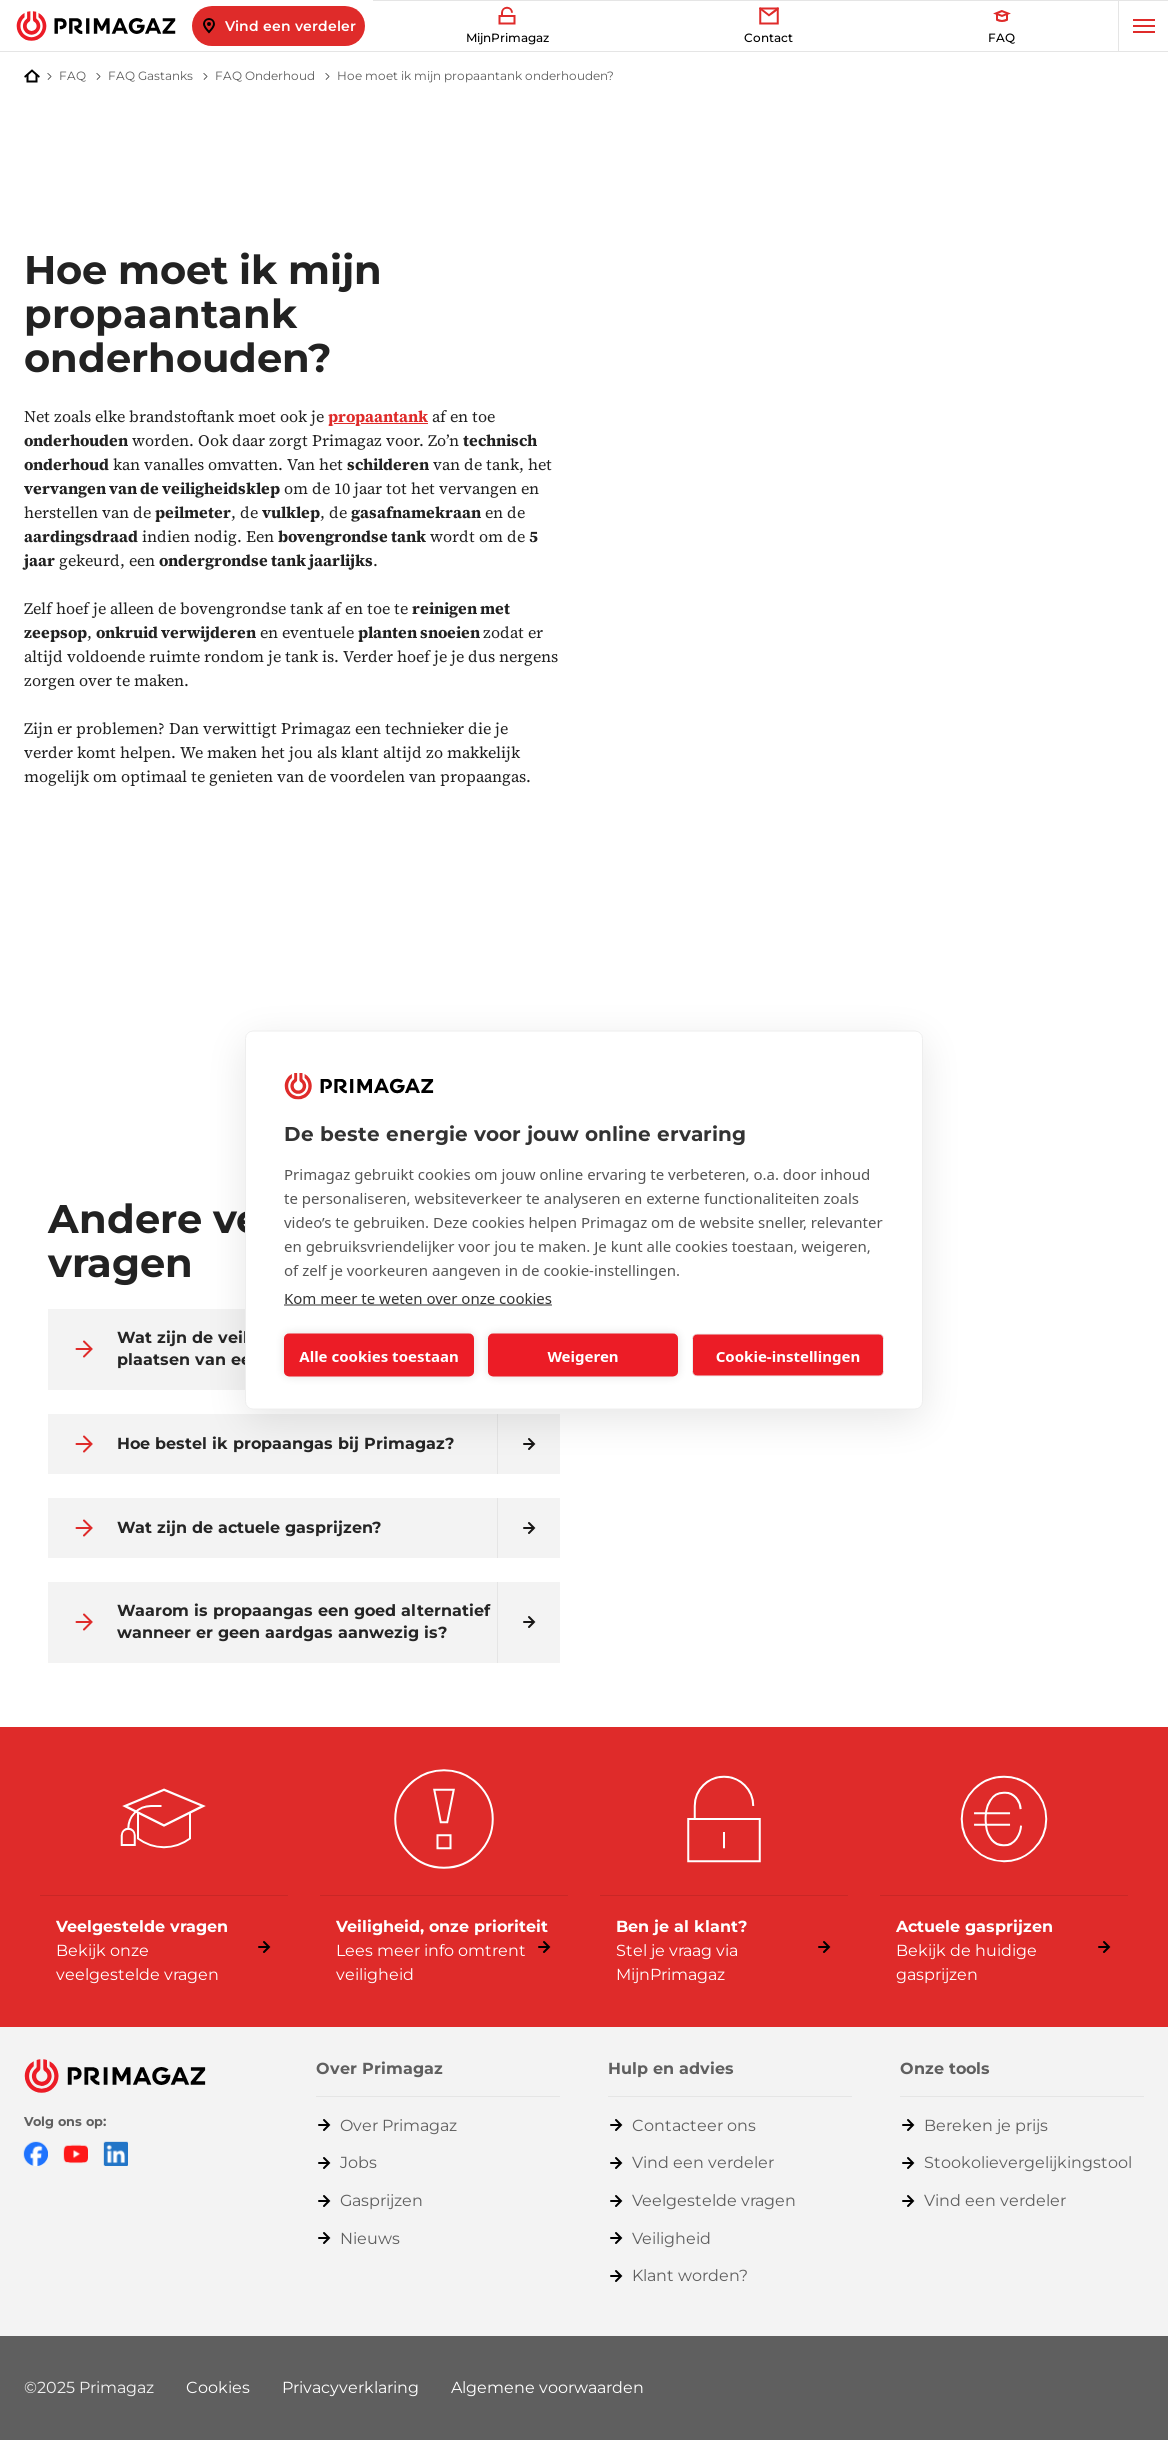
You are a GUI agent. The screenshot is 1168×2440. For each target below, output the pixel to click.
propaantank (378, 416)
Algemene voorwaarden (547, 2387)
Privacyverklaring (350, 2387)
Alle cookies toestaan (378, 1355)
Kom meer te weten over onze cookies (418, 1298)
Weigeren (582, 1355)
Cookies (218, 2387)
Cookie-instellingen (788, 1355)
